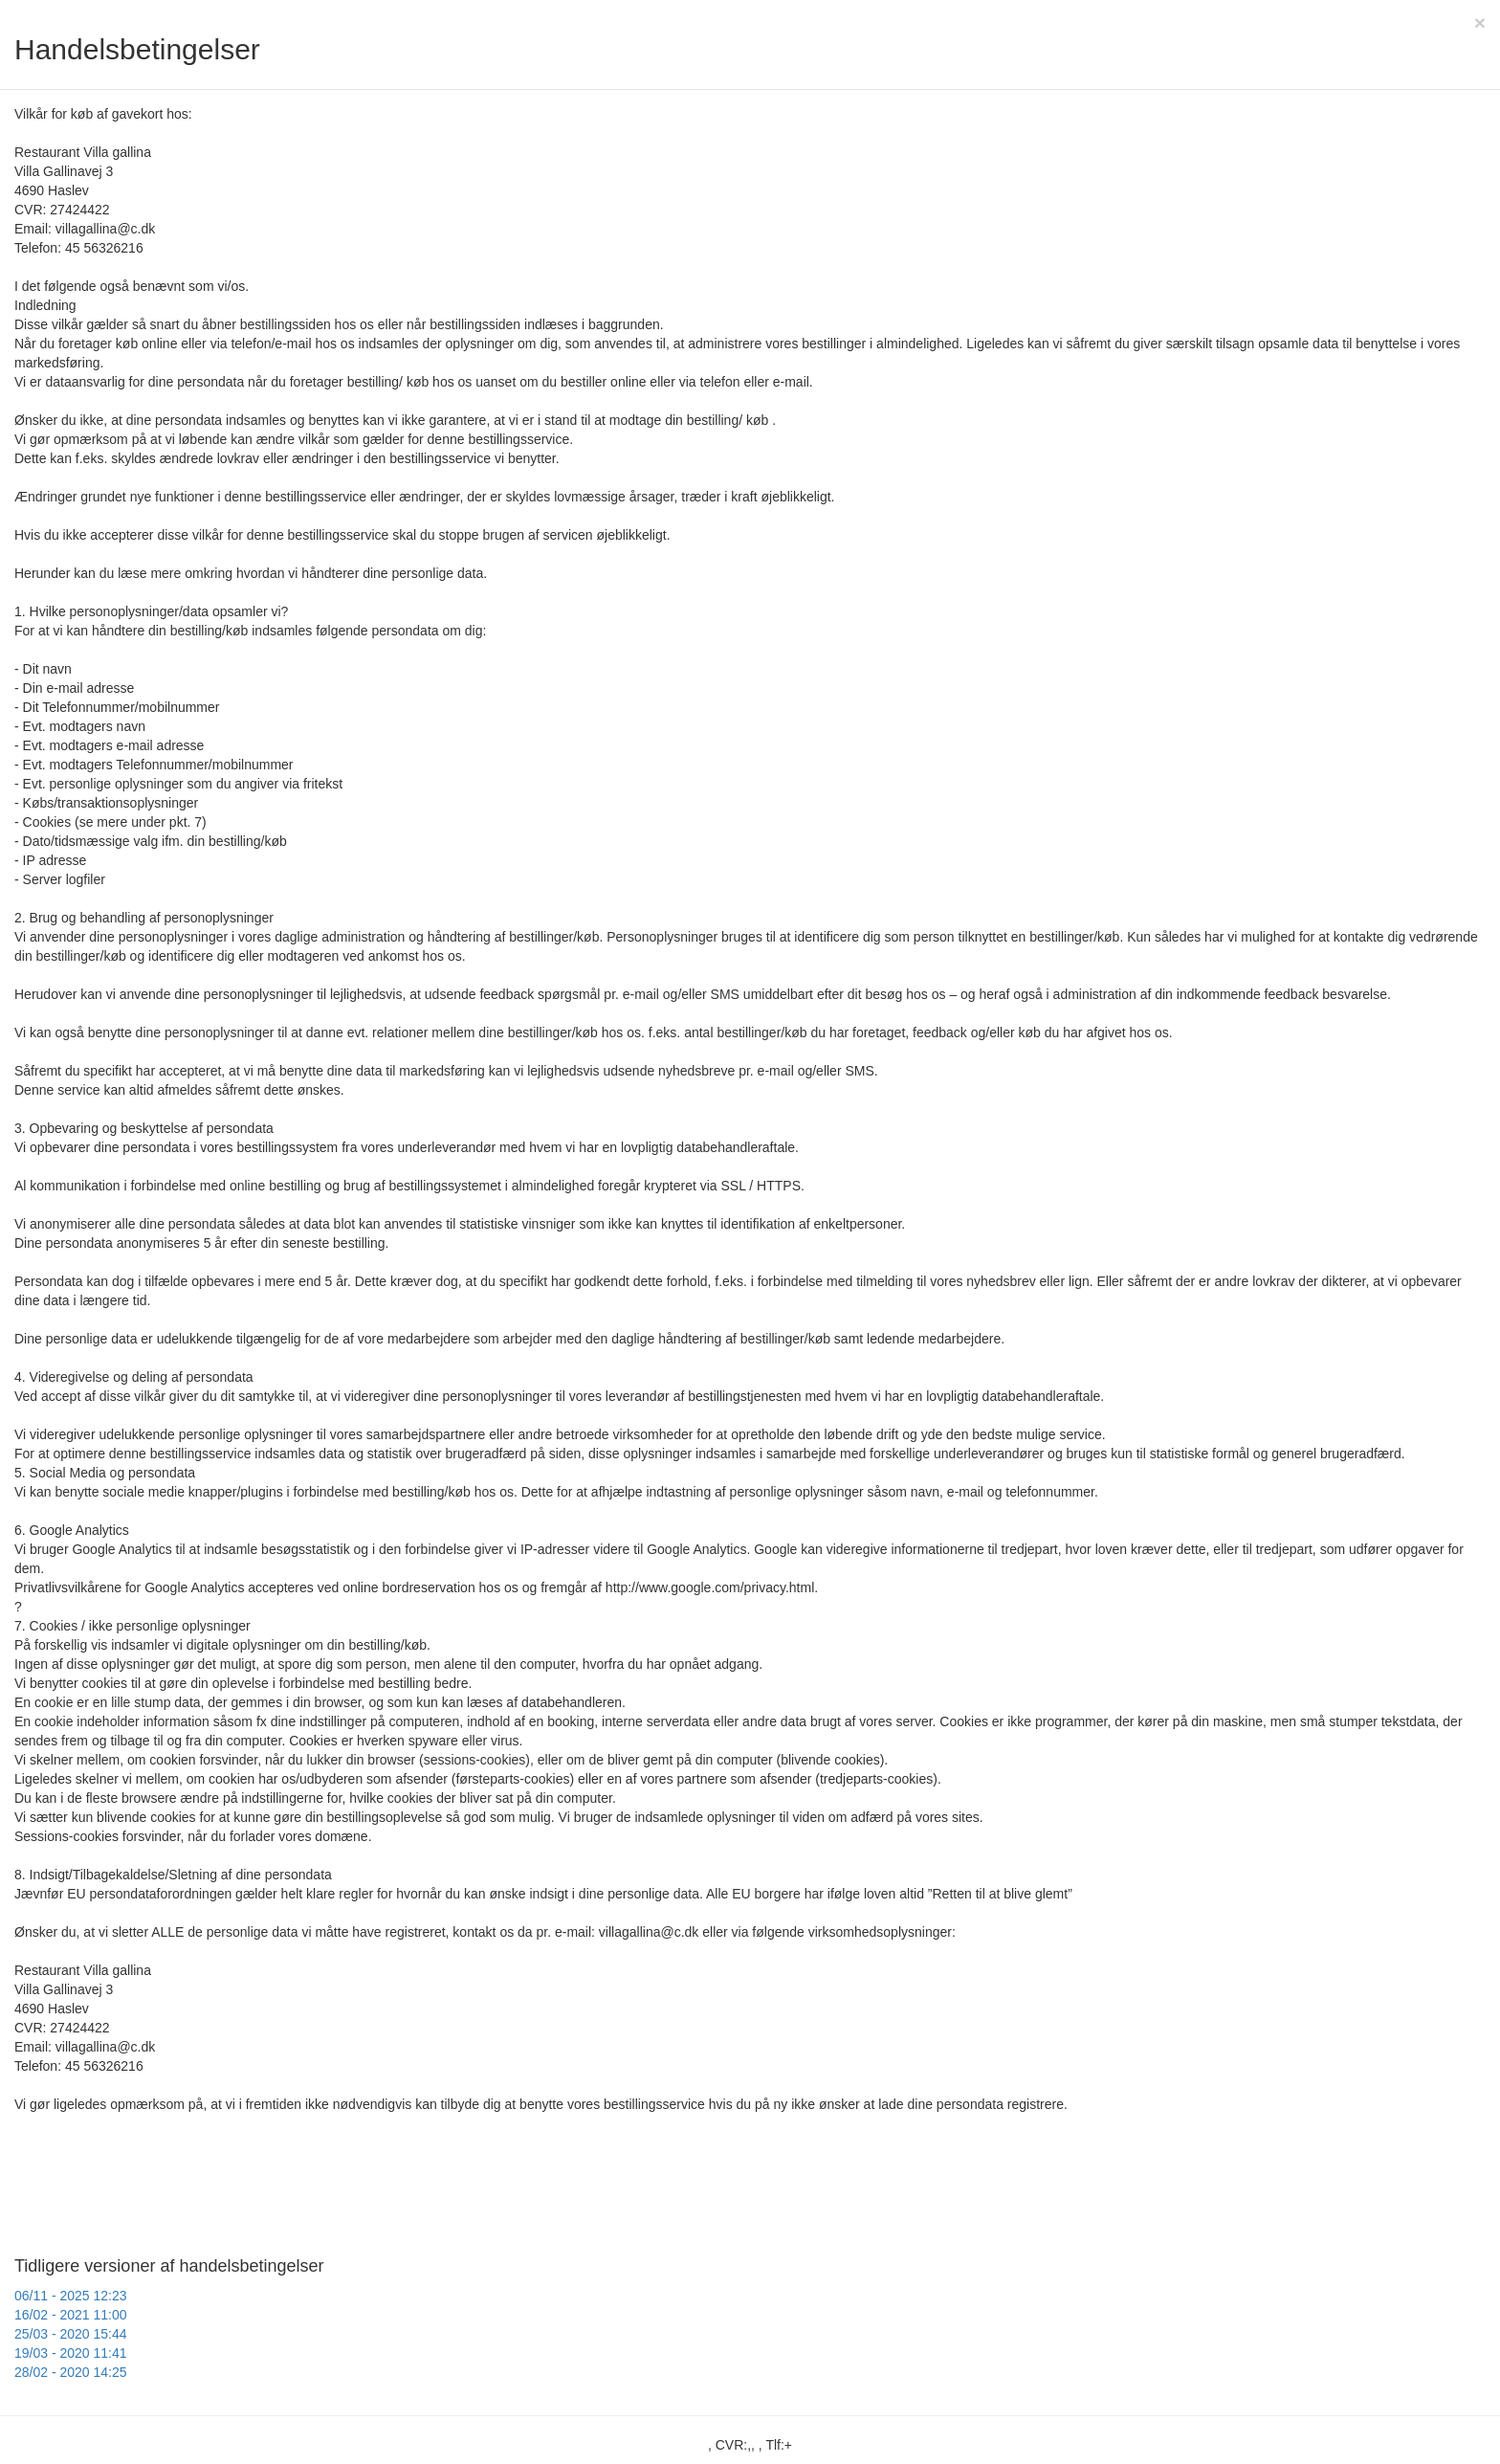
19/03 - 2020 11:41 (70, 2353)
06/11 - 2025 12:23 (70, 2295)
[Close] (1480, 22)
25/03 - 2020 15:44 (70, 2334)
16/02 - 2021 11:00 (70, 2314)
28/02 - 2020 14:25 (70, 2372)
